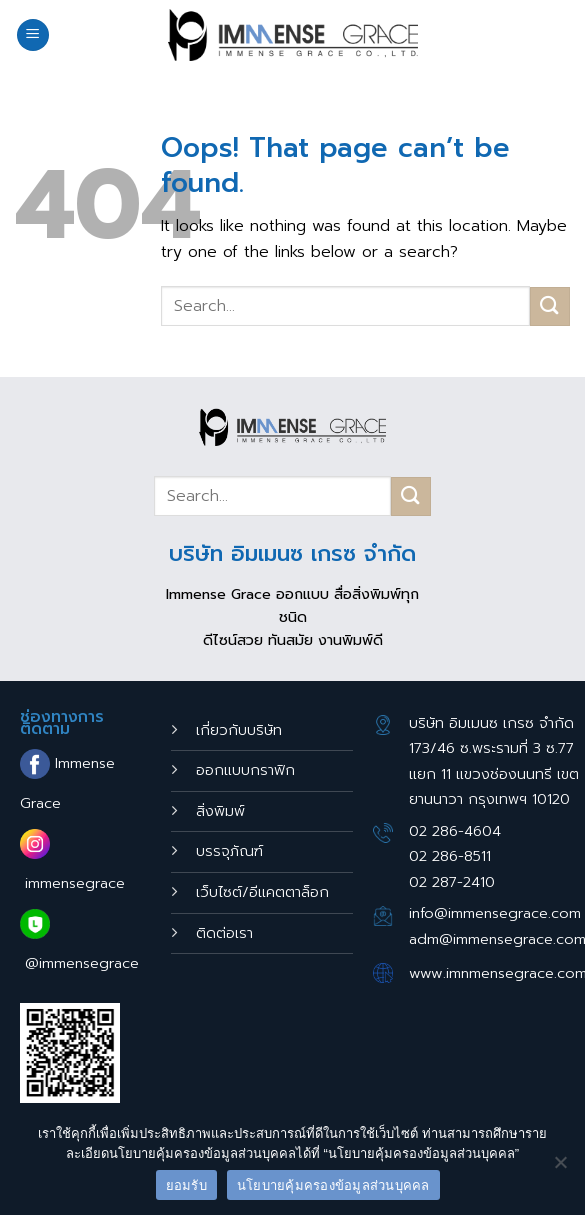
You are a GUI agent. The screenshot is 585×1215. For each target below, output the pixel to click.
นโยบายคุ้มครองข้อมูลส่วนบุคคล (333, 1185)
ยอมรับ (186, 1185)
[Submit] (550, 306)
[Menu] (33, 35)
